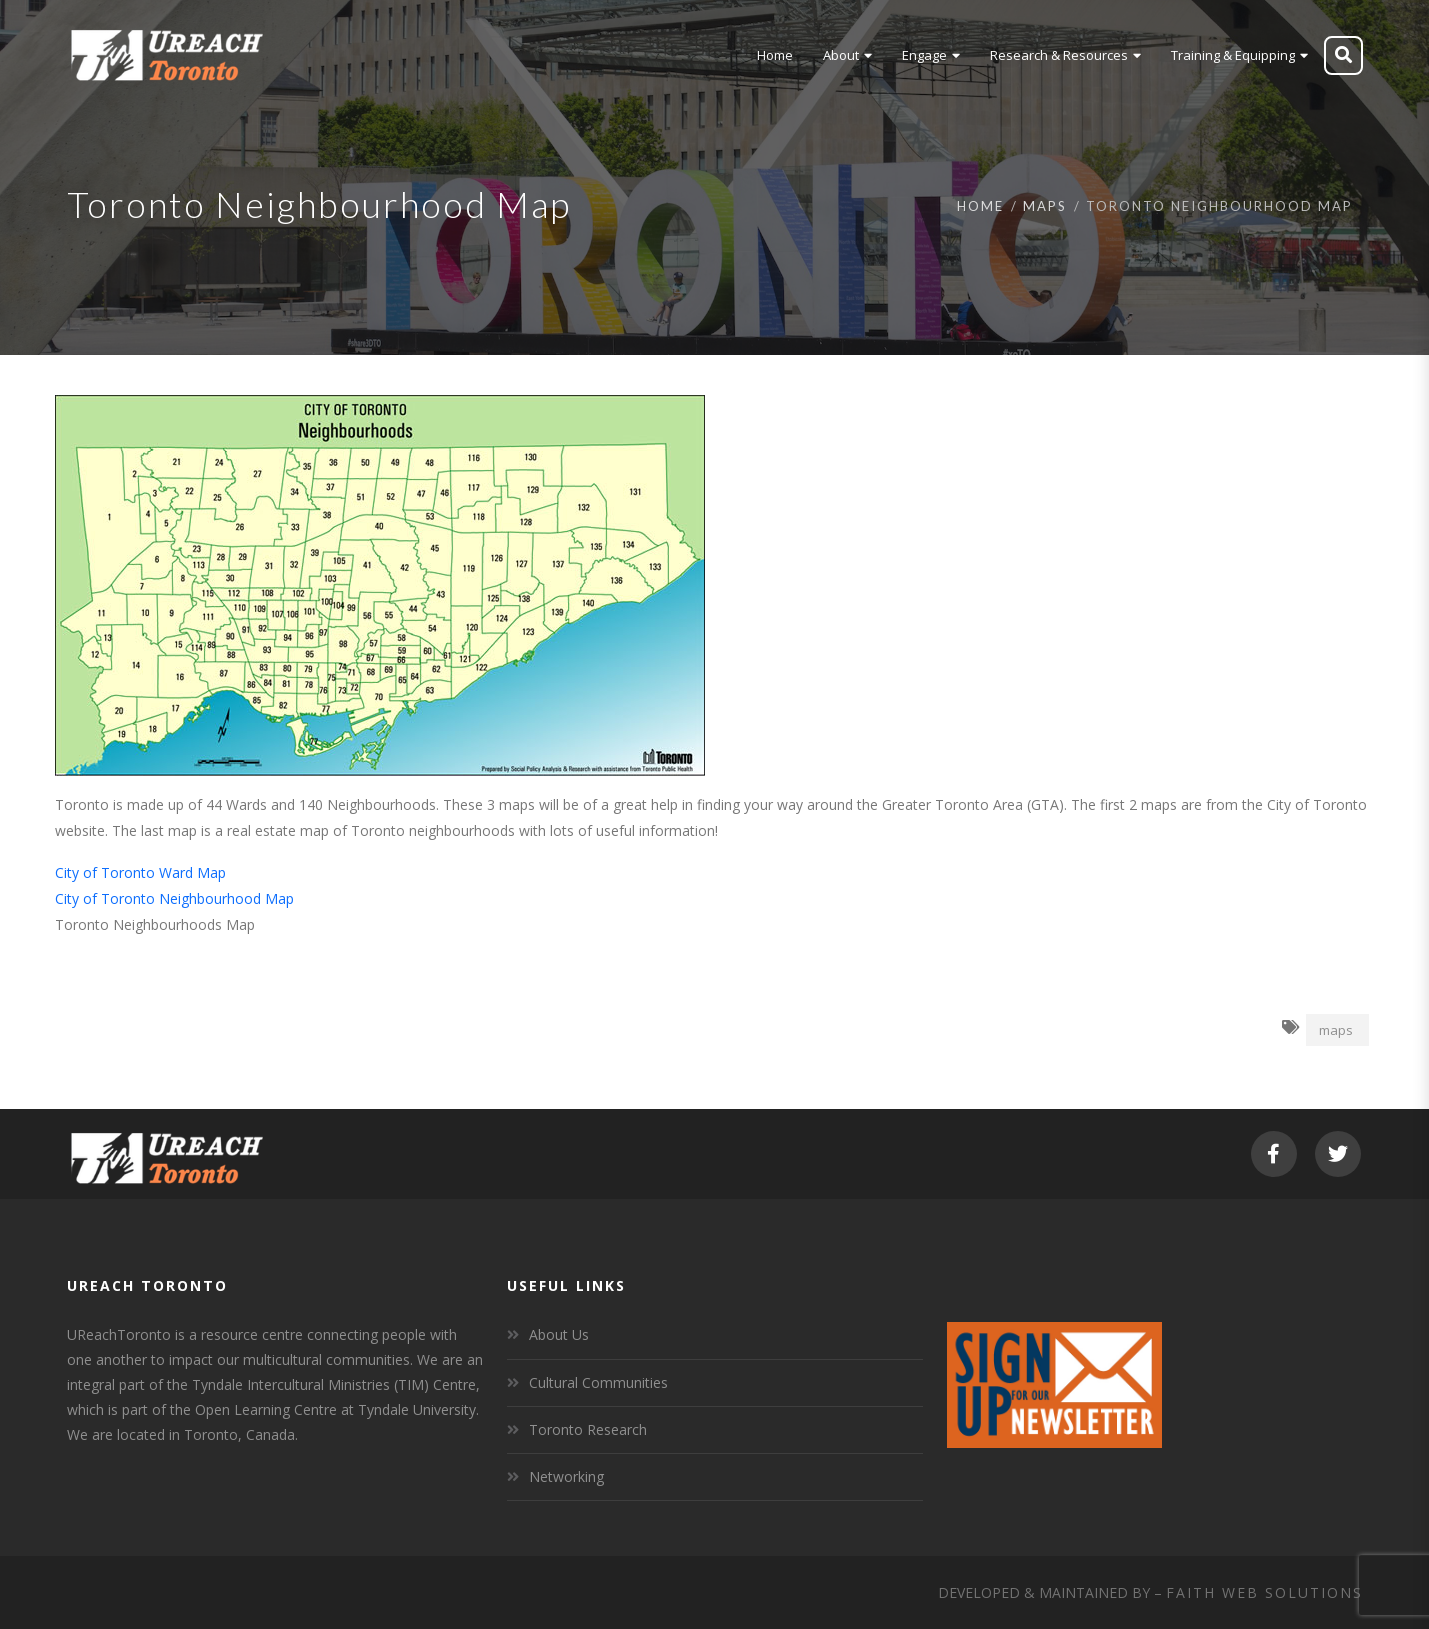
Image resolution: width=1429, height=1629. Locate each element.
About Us (559, 1334)
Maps (1045, 206)
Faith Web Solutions (1264, 1592)
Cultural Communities (598, 1382)
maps (1336, 1030)
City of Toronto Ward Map (140, 872)
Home (980, 206)
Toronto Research (588, 1429)
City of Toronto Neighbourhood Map (174, 898)
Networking (566, 1476)
